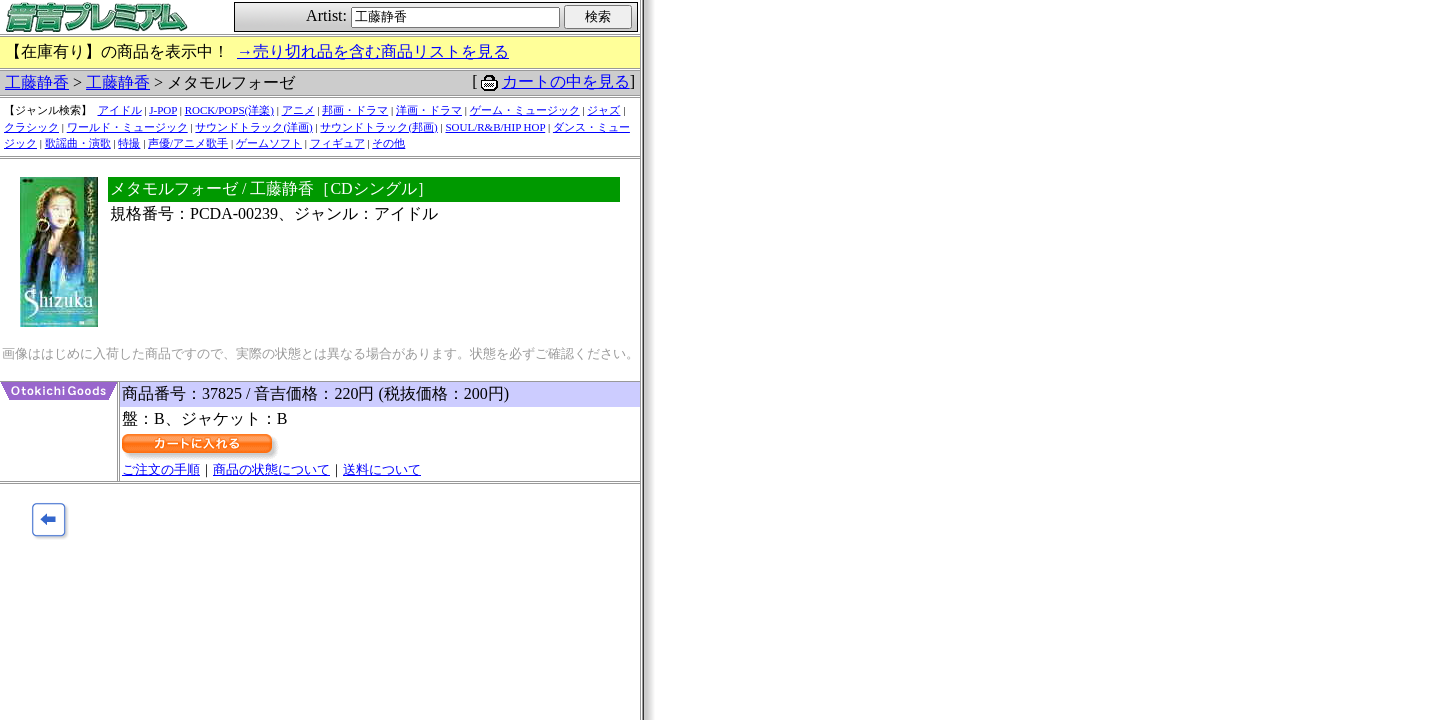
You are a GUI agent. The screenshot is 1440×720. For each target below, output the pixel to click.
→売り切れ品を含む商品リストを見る (373, 51)
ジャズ (603, 110)
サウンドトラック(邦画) (378, 127)
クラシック (31, 127)
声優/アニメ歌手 (188, 143)
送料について (382, 469)
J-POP (163, 110)
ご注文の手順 (161, 469)
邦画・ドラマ (355, 110)
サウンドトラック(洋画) (253, 127)
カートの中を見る (566, 81)
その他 (388, 143)
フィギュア (337, 143)
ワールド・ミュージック (127, 127)
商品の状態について (271, 469)
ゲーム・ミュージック (525, 110)
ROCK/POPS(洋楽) (229, 110)
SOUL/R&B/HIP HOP (495, 127)
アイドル (120, 110)
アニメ (298, 110)
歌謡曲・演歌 (78, 143)
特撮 (129, 143)
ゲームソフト (269, 143)
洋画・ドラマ (429, 110)
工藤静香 (37, 82)
